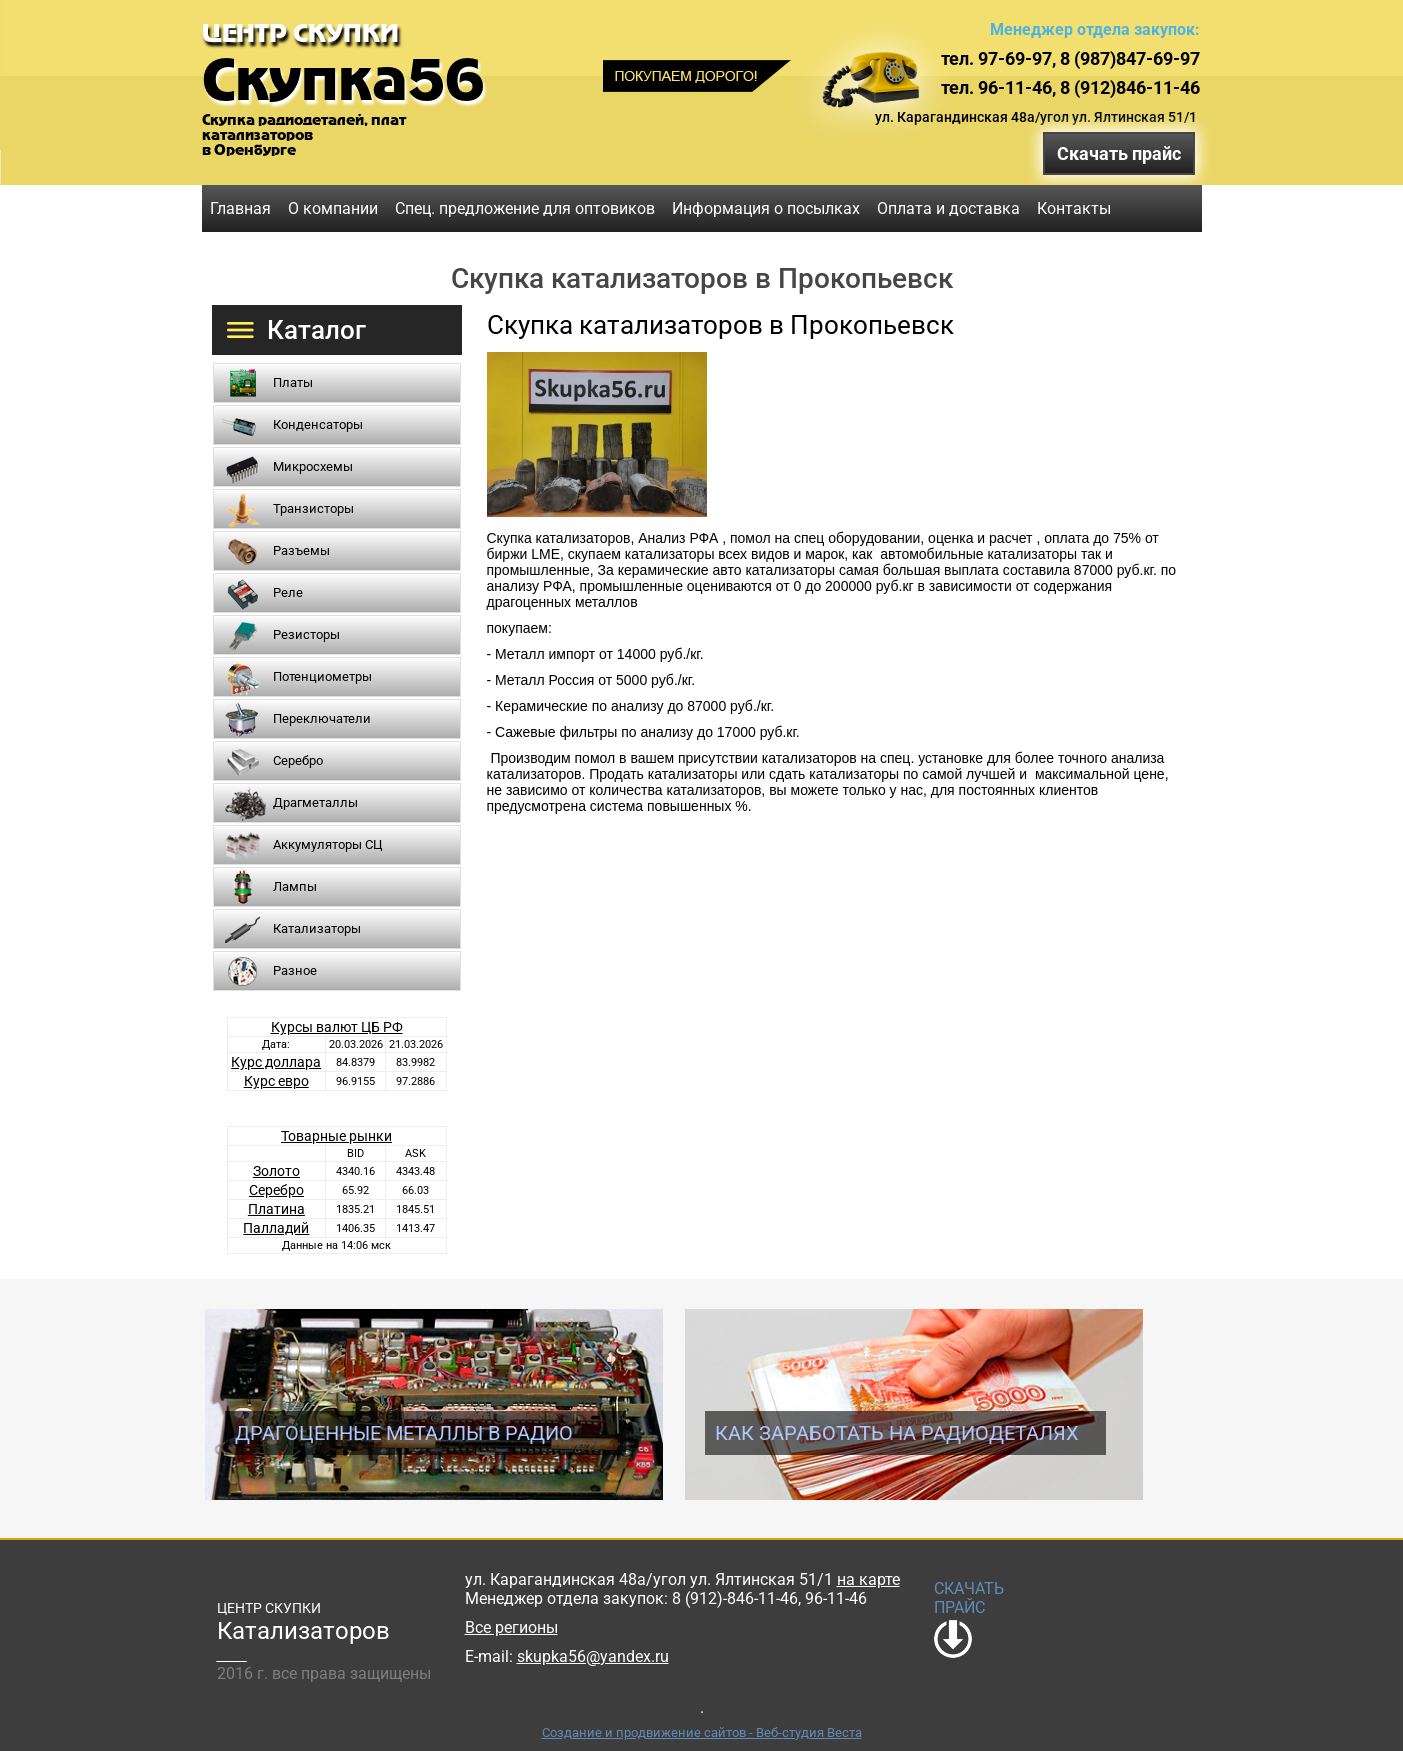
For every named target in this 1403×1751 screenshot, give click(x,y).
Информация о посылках (766, 208)
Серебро (298, 760)
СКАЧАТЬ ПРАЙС (969, 1598)
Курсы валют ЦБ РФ (337, 1027)
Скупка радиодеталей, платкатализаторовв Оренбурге (304, 135)
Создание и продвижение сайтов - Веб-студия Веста (702, 1732)
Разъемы (301, 550)
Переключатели (322, 718)
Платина (276, 1209)
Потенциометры (322, 676)
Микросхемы (313, 466)
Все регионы (511, 1627)
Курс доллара (276, 1062)
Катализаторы (317, 928)
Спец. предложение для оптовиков (525, 208)
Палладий (276, 1228)
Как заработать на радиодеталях (897, 1433)
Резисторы (306, 634)
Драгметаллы (315, 802)
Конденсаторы (318, 424)
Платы (293, 382)
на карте (868, 1579)
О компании (333, 208)
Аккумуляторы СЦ (328, 844)
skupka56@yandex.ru (593, 1656)
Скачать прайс (1119, 153)
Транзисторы (313, 508)
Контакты (1074, 208)
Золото (276, 1171)
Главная (240, 208)
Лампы (295, 886)
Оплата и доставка (948, 208)
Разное (295, 970)
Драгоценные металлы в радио (404, 1433)
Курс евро (276, 1081)
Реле (288, 592)
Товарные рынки (336, 1136)
